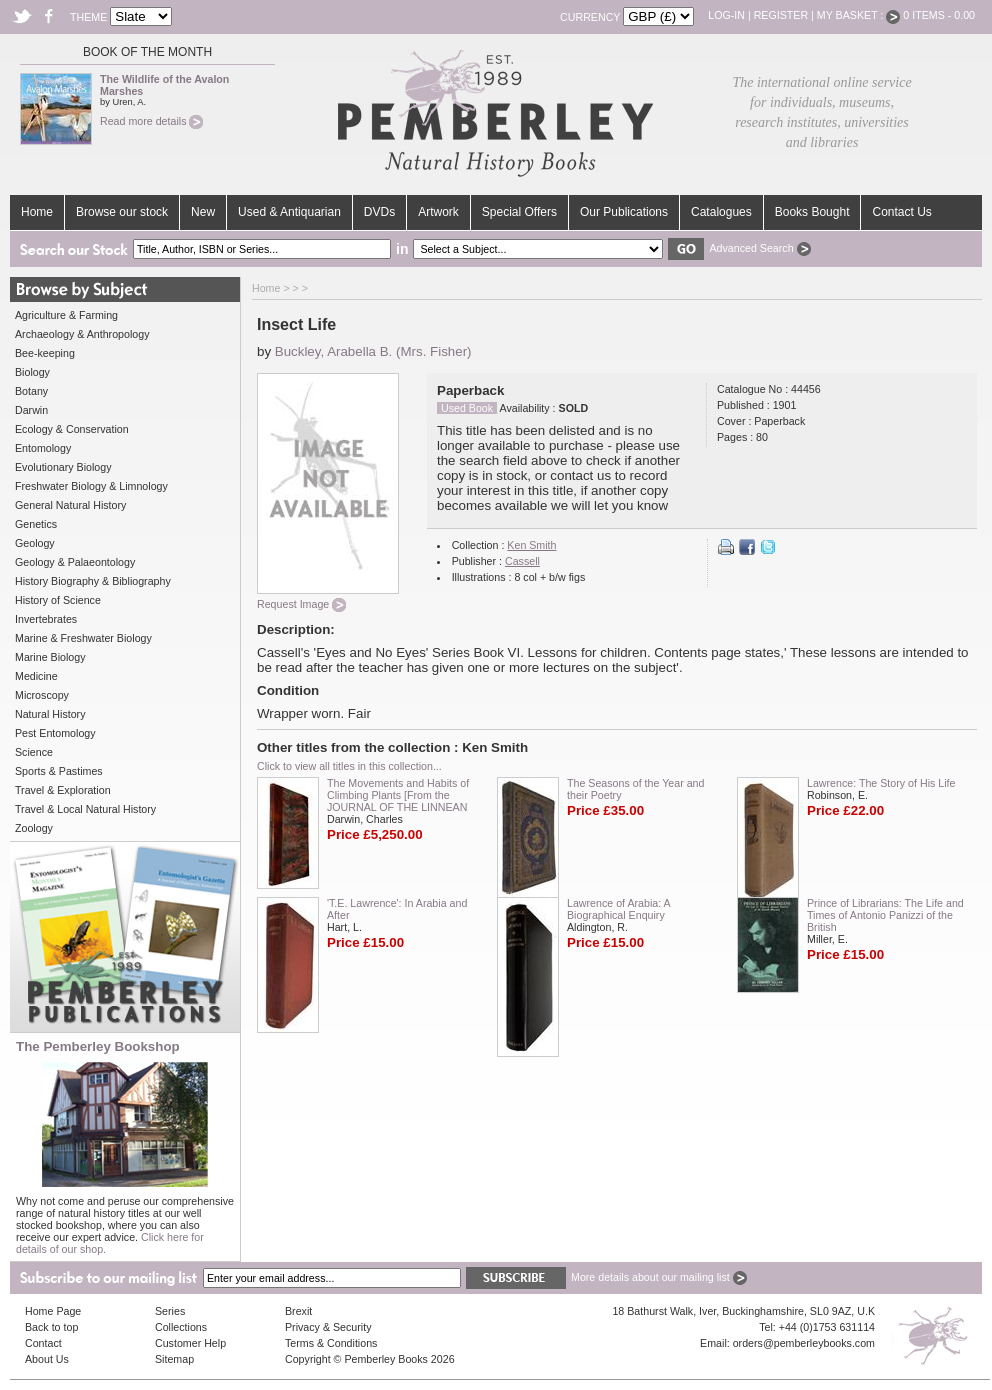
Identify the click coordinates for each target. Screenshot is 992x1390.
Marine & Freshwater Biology (83, 638)
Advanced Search (759, 248)
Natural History (50, 714)
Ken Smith (531, 545)
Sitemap (174, 1359)
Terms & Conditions (331, 1343)
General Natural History (70, 505)
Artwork (438, 212)
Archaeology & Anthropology (82, 334)
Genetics (36, 524)
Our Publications (624, 212)
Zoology (34, 828)
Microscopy (42, 695)
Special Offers (519, 212)
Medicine (36, 676)
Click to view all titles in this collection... (349, 766)
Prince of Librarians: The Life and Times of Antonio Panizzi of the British (885, 915)
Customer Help (190, 1343)
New (203, 212)
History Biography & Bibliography (93, 581)
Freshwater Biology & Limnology (91, 486)
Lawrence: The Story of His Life (881, 783)
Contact (43, 1343)
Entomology (43, 448)
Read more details (151, 121)
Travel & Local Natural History (85, 809)
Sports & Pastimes (59, 771)
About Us (47, 1359)
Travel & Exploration (63, 790)
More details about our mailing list (659, 1277)
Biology (32, 372)
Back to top (51, 1327)
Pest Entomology (55, 733)
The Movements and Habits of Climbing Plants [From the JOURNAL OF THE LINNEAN (398, 795)
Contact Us (901, 212)
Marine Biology (50, 657)
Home (37, 212)
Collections (181, 1327)
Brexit (298, 1311)
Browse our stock (122, 212)
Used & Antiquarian (289, 212)
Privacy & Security (328, 1327)
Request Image (301, 604)
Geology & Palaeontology (75, 562)
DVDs (379, 212)
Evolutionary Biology (63, 467)
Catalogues (721, 212)
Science (34, 752)
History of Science (58, 600)
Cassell (522, 561)
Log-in (726, 15)
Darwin (31, 410)
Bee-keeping (45, 353)
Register (781, 15)
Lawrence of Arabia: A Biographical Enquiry (618, 909)
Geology (35, 543)
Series (170, 1311)
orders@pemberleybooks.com (804, 1343)
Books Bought (812, 212)
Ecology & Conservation (72, 429)
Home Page (53, 1311)
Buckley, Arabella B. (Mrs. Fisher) (373, 351)
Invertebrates (46, 619)
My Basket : (859, 15)
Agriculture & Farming (66, 315)
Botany (31, 391)
